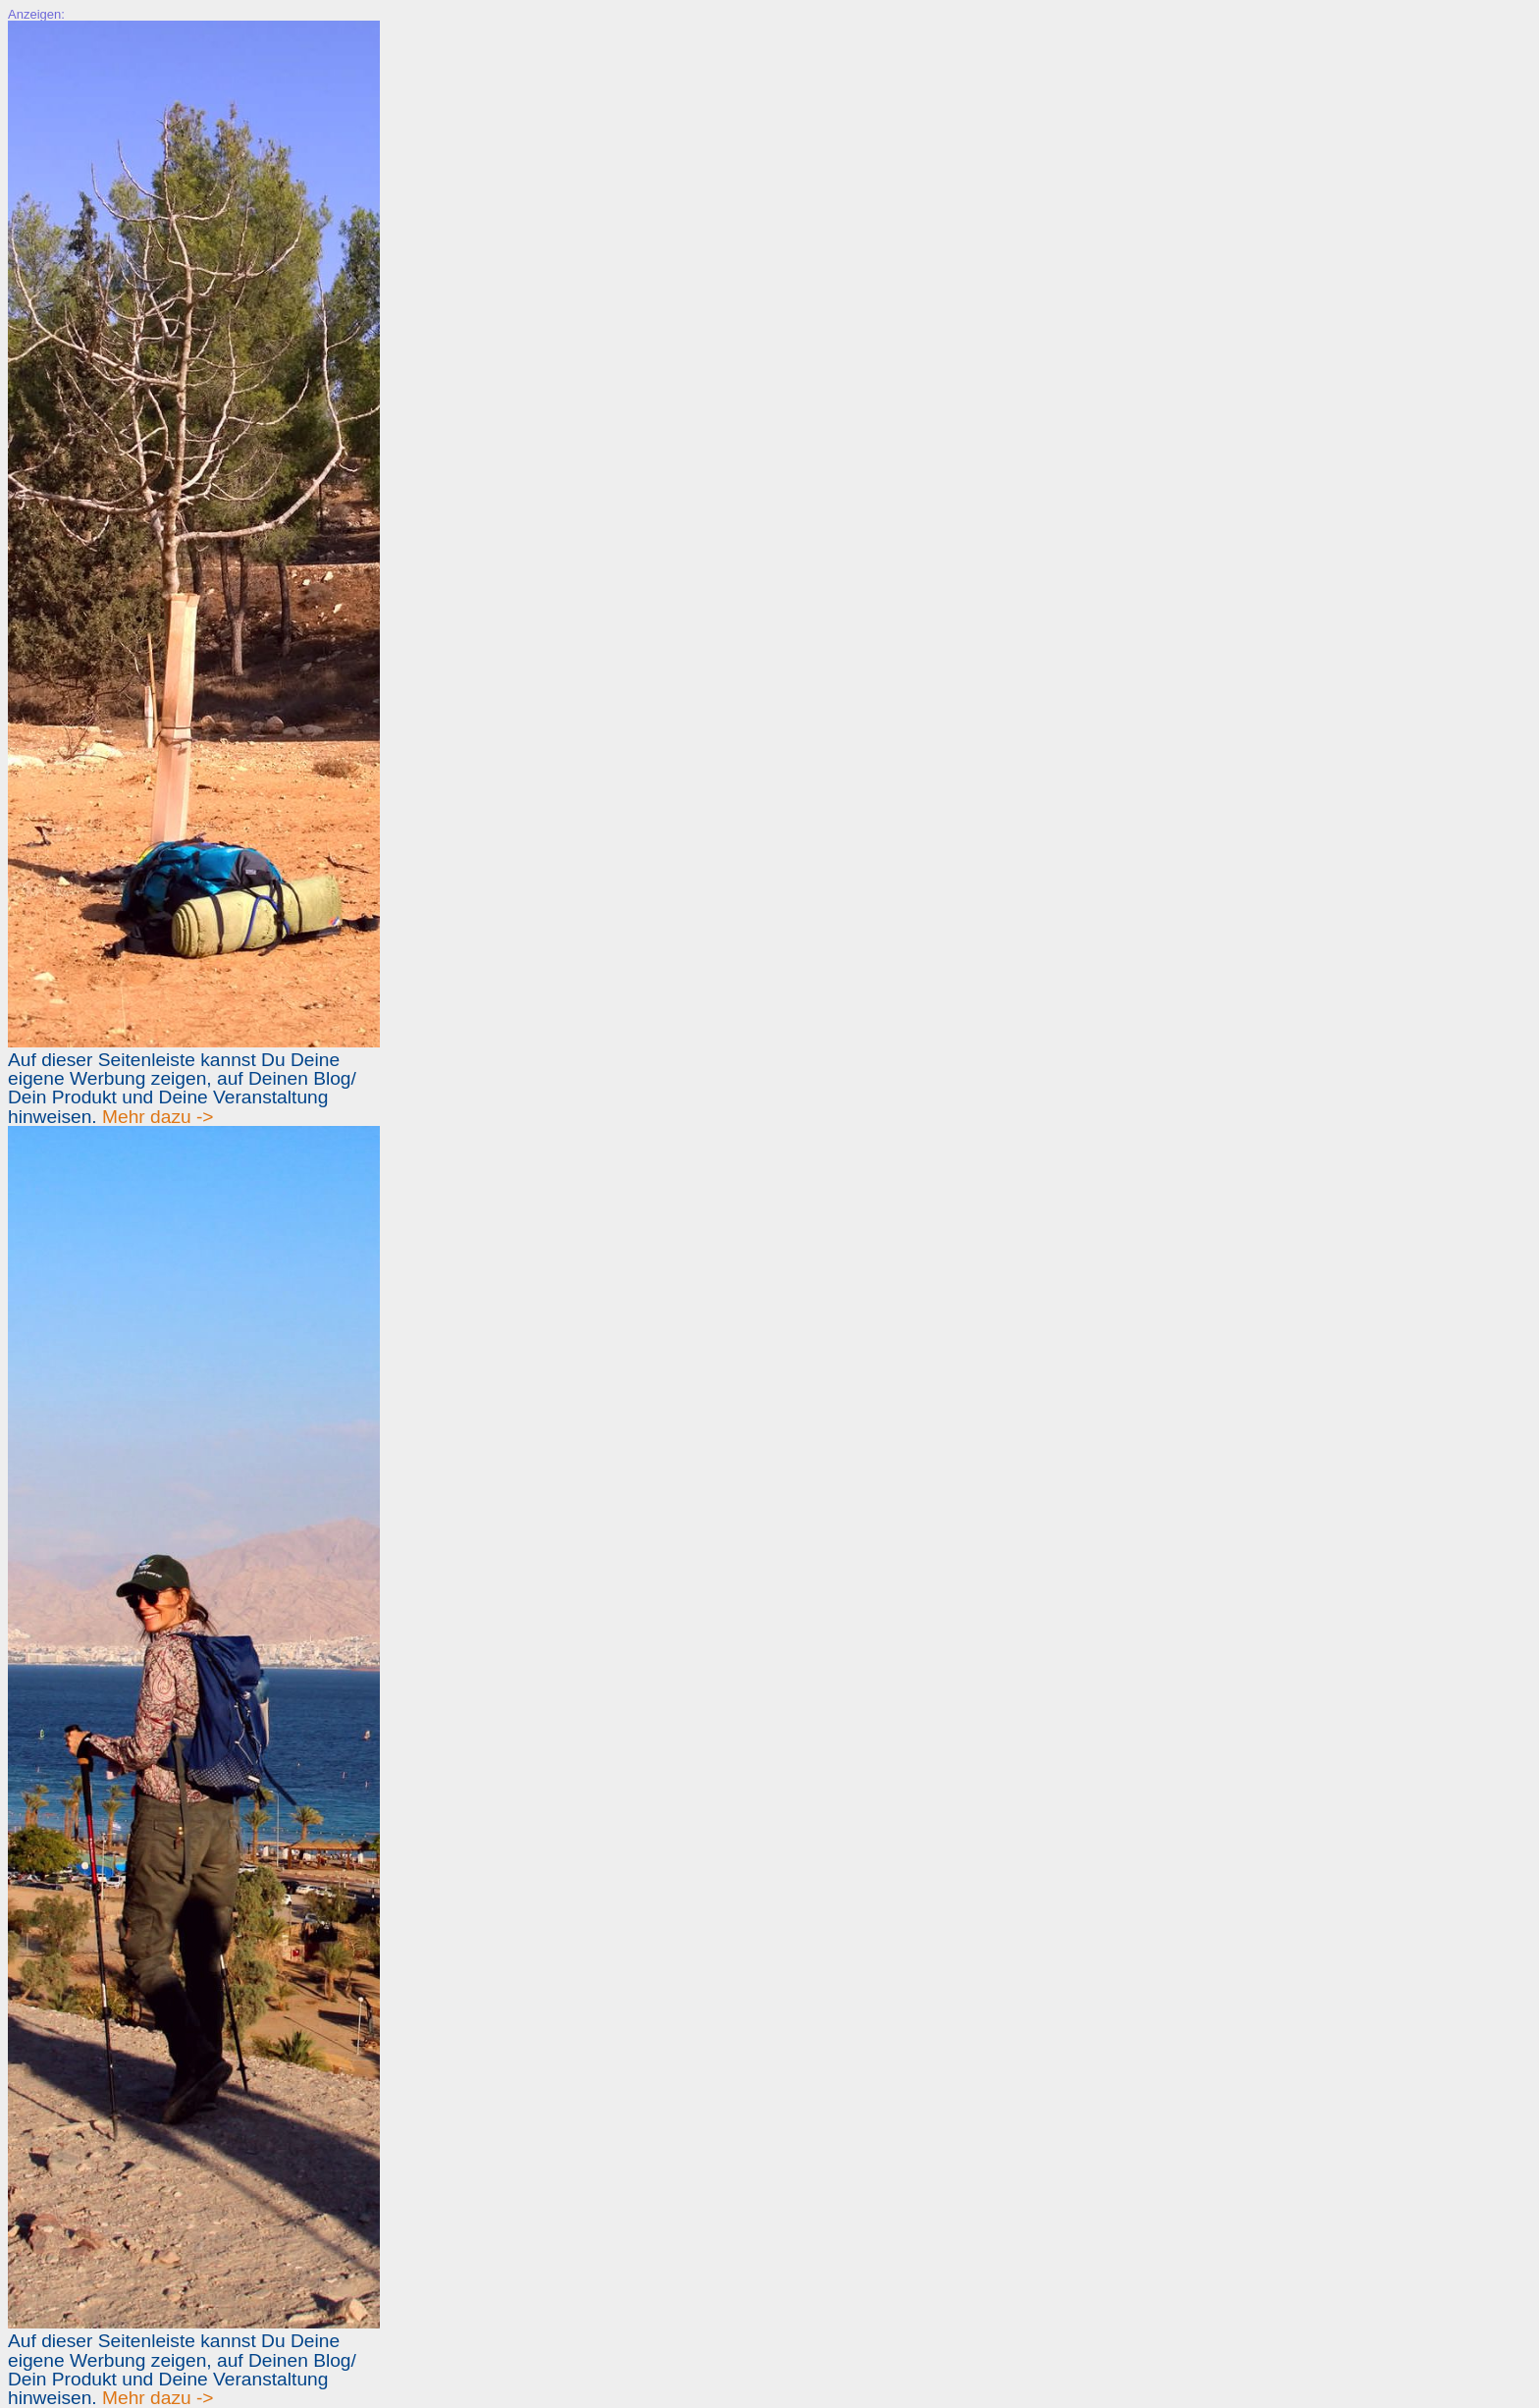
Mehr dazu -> (158, 1116)
